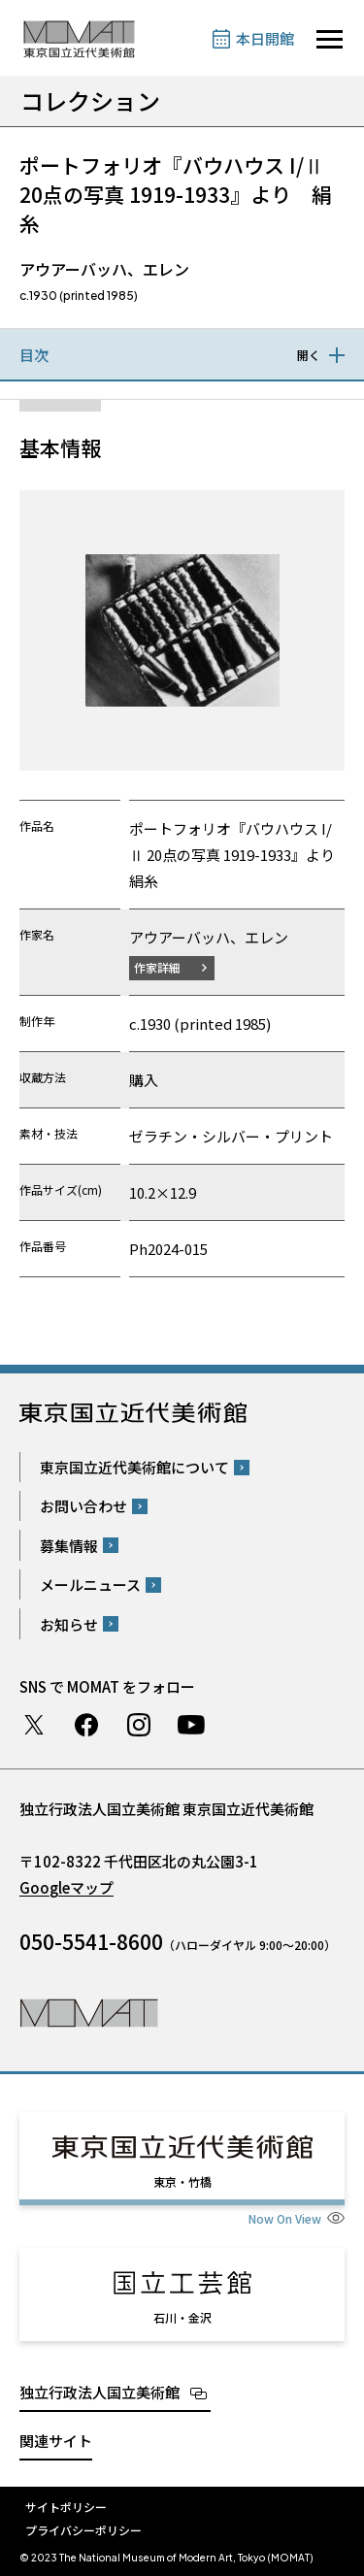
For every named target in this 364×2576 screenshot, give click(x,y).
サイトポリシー (66, 2506)
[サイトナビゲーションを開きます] (329, 39)
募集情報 (69, 1546)
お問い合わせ (83, 1506)
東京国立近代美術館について (134, 1467)
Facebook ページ (86, 1724)
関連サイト (55, 2440)
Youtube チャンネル (191, 1724)
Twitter (34, 1724)
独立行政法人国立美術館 (99, 2392)
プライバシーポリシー (83, 2530)
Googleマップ (66, 1887)
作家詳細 (157, 967)
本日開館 (265, 38)
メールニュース (90, 1584)
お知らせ (69, 1624)
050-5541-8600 (91, 1941)
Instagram (138, 1724)
